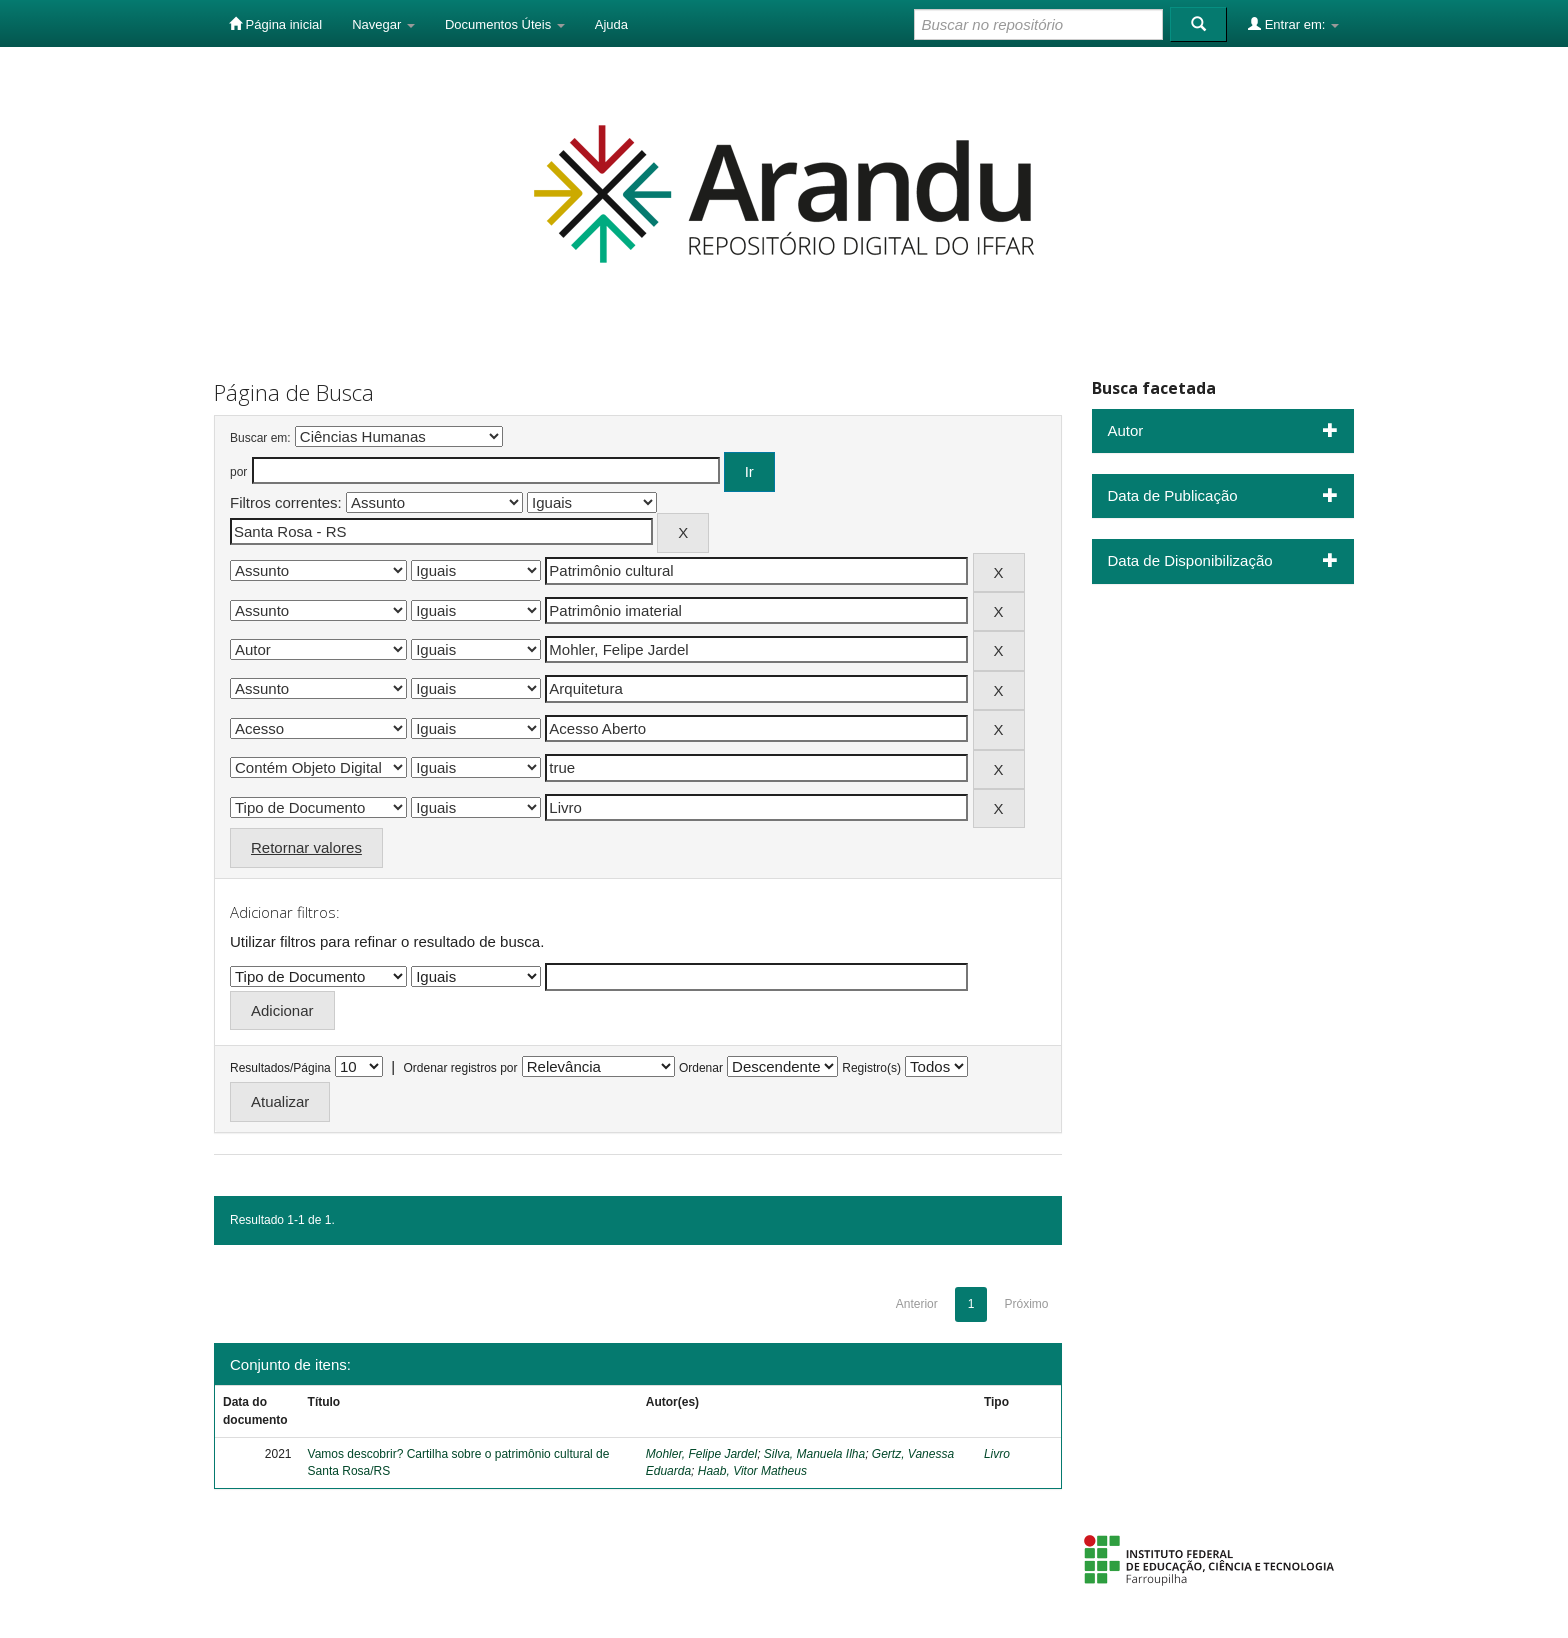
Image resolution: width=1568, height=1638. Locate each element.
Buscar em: (260, 438)
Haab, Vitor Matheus (752, 1471)
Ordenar (701, 1068)
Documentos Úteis (505, 24)
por (238, 472)
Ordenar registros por (460, 1068)
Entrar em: (1293, 24)
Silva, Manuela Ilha (814, 1454)
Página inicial (275, 24)
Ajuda (611, 24)
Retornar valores (306, 847)
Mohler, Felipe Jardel (701, 1454)
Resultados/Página (280, 1068)
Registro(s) (871, 1068)
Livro (997, 1454)
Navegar (383, 24)
